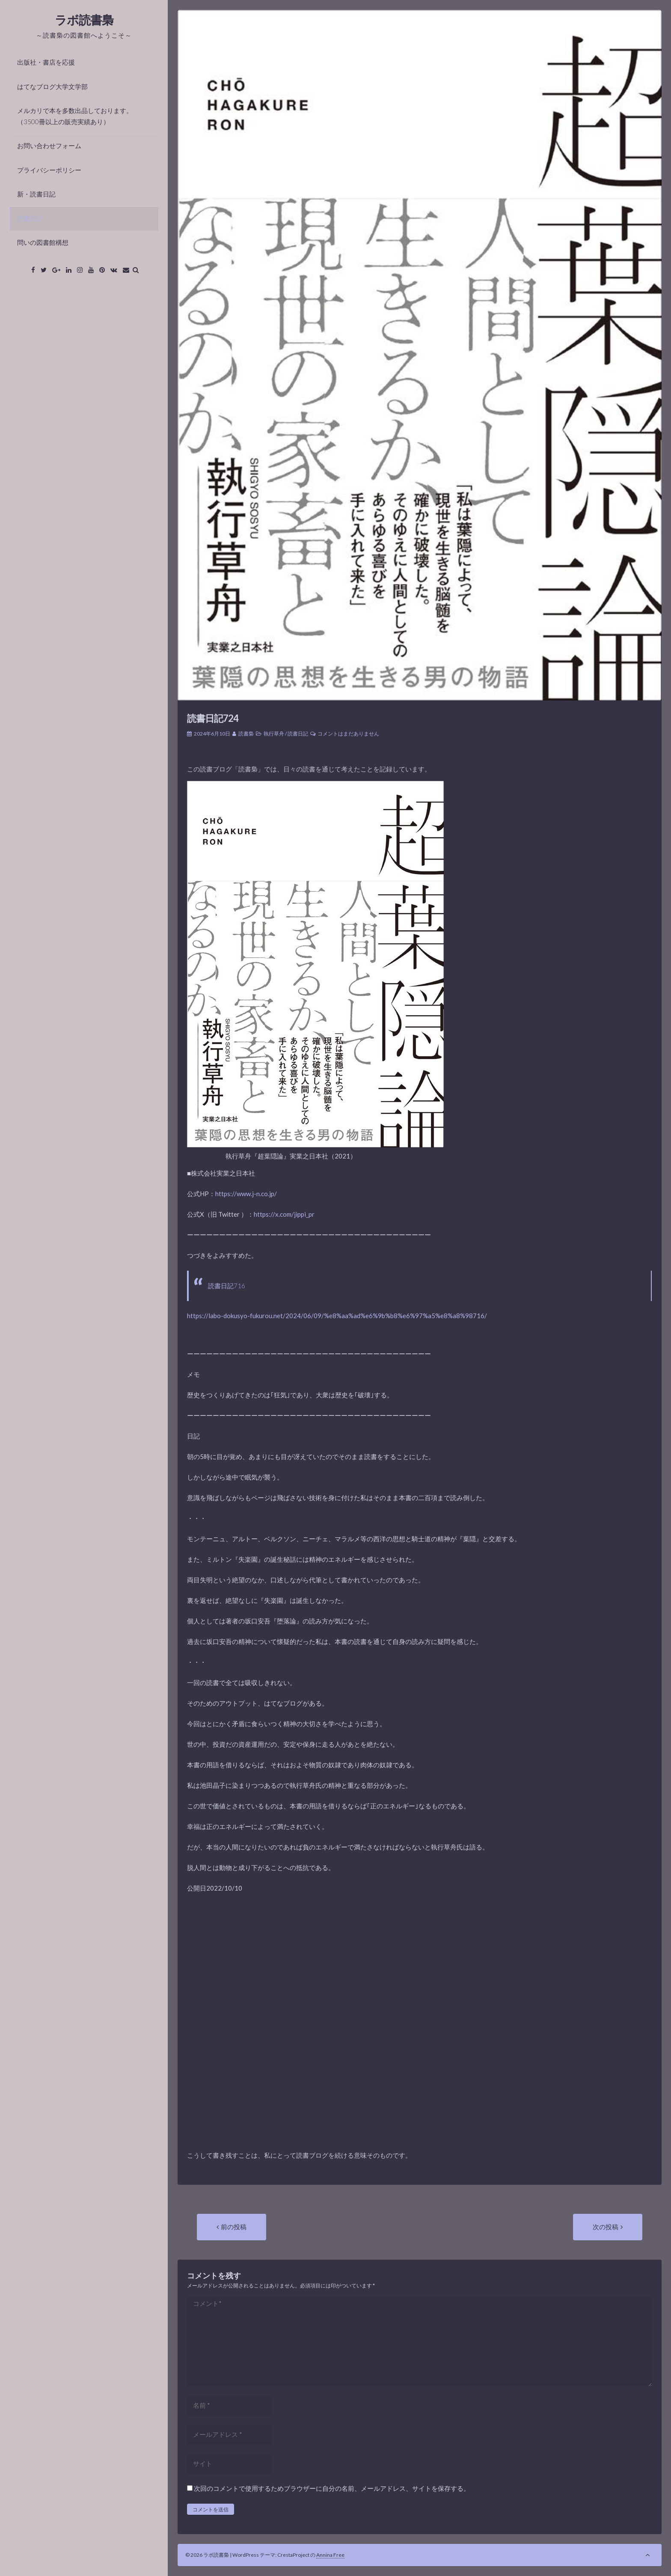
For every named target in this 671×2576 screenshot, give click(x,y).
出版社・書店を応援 (46, 62)
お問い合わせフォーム (49, 145)
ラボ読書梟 (84, 19)
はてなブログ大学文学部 (52, 86)
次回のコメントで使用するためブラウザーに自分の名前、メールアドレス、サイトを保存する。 (332, 2488)
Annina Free (330, 2555)
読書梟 (246, 733)
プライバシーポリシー (49, 170)
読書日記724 (212, 718)
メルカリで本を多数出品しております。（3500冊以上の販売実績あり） (75, 116)
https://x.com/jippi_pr (284, 1214)
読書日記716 (226, 1285)
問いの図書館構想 (42, 242)
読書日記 (30, 218)
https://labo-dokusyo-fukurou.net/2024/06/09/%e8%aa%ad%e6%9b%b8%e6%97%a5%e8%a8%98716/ (337, 1315)
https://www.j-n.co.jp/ (246, 1193)
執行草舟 (274, 733)
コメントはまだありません (348, 733)
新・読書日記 (36, 194)
